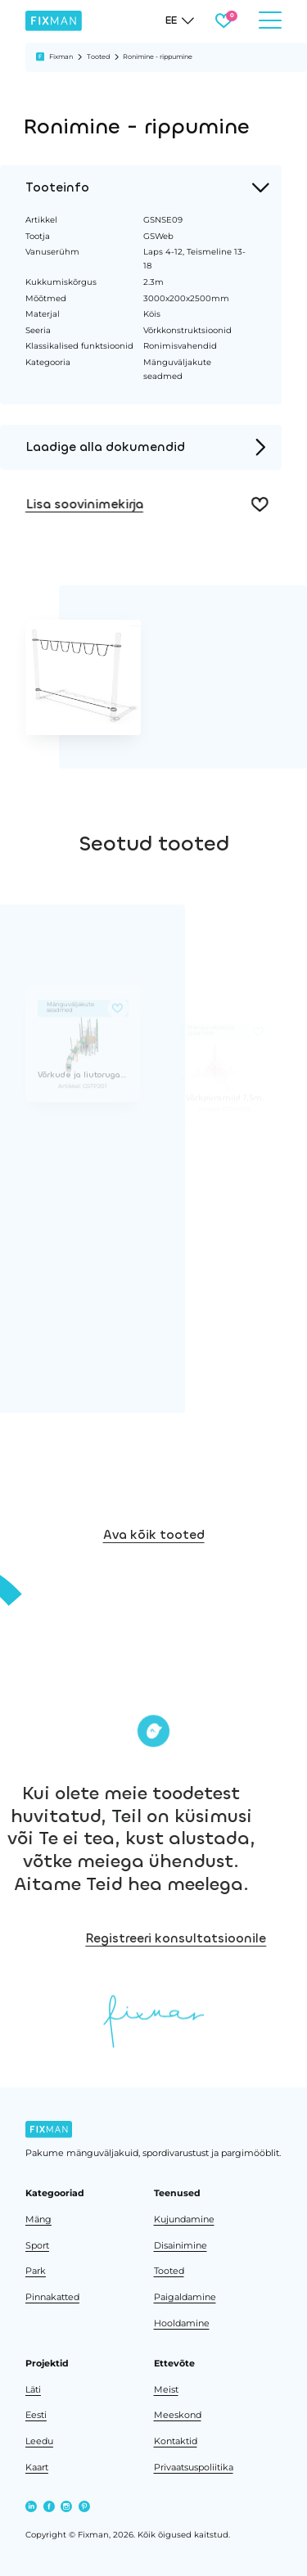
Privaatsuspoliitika (193, 2467)
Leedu (39, 2441)
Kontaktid (175, 2441)
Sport (37, 2245)
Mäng (38, 2219)
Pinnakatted (52, 2297)
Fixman (61, 56)
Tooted (98, 56)
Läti (33, 2389)
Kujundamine (184, 2219)
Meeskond (177, 2415)
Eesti (36, 2415)
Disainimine (180, 2245)
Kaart (36, 2467)
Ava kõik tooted (154, 1553)
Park (35, 2271)
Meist (166, 2389)
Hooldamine (182, 2323)
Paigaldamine (185, 2297)
